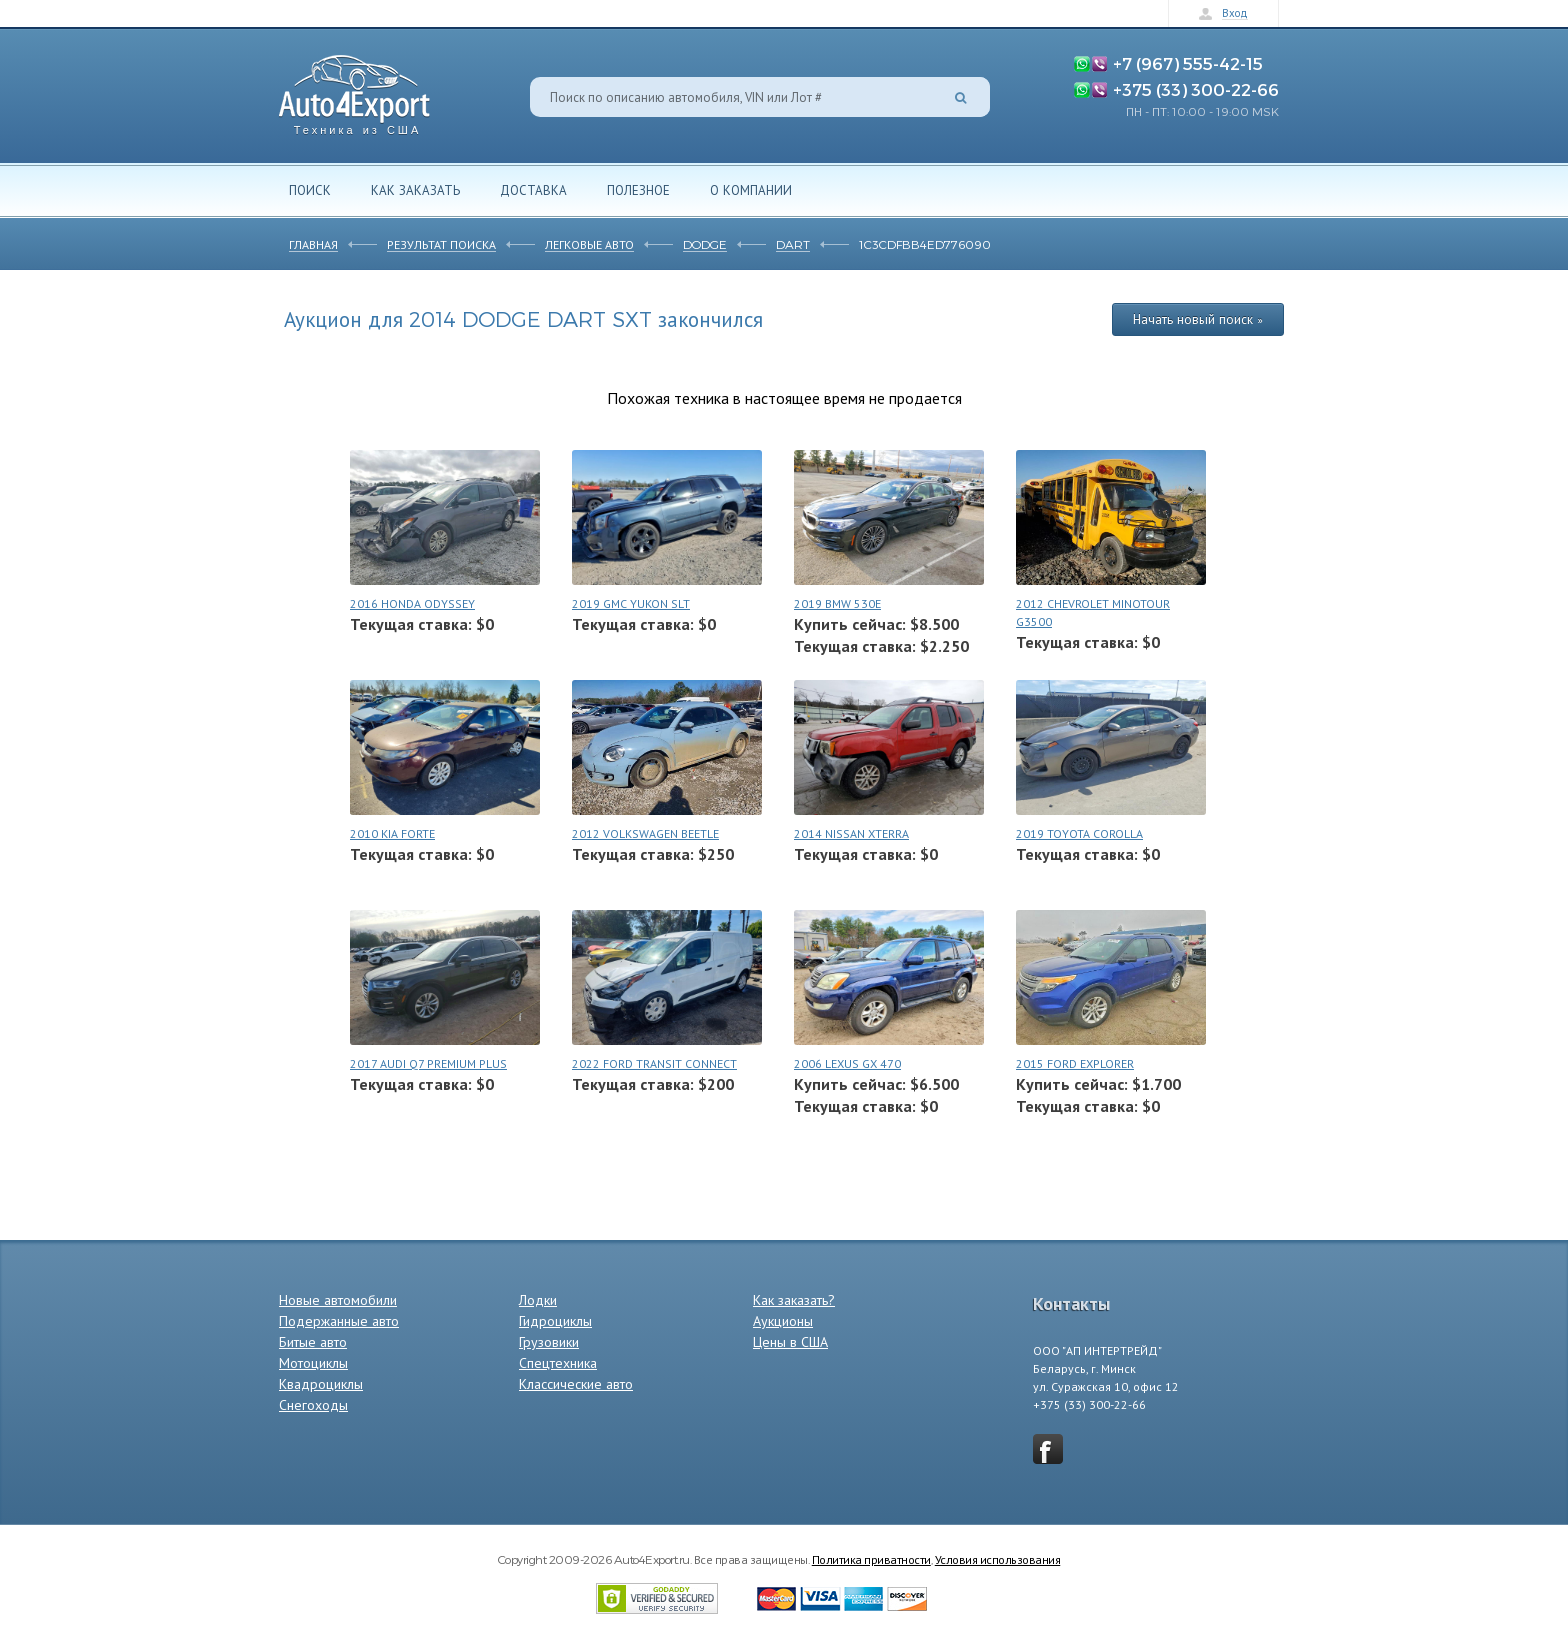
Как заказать (415, 190)
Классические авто (576, 1384)
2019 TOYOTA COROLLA (1079, 833)
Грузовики (549, 1342)
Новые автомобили (338, 1300)
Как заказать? (794, 1300)
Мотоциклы (313, 1363)
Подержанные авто (339, 1321)
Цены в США (790, 1342)
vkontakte (1048, 1449)
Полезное (638, 190)
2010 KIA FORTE (392, 833)
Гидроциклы (555, 1321)
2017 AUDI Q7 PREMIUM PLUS (428, 1063)
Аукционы (783, 1321)
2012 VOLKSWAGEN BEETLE (645, 833)
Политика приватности (871, 1559)
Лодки (538, 1300)
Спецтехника (558, 1363)
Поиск (310, 190)
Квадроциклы (321, 1384)
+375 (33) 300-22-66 (1196, 89)
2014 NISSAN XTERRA (851, 833)
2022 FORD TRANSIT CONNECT (654, 1063)
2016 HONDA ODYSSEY (412, 603)
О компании (751, 190)
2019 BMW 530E (837, 603)
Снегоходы (313, 1405)
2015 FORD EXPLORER (1075, 1063)
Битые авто (313, 1342)
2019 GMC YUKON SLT (631, 603)
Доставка (533, 190)
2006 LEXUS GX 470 (847, 1063)
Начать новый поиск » (1198, 319)
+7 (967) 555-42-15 (1188, 63)
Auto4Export (354, 89)
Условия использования (998, 1559)
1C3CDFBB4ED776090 (925, 244)
